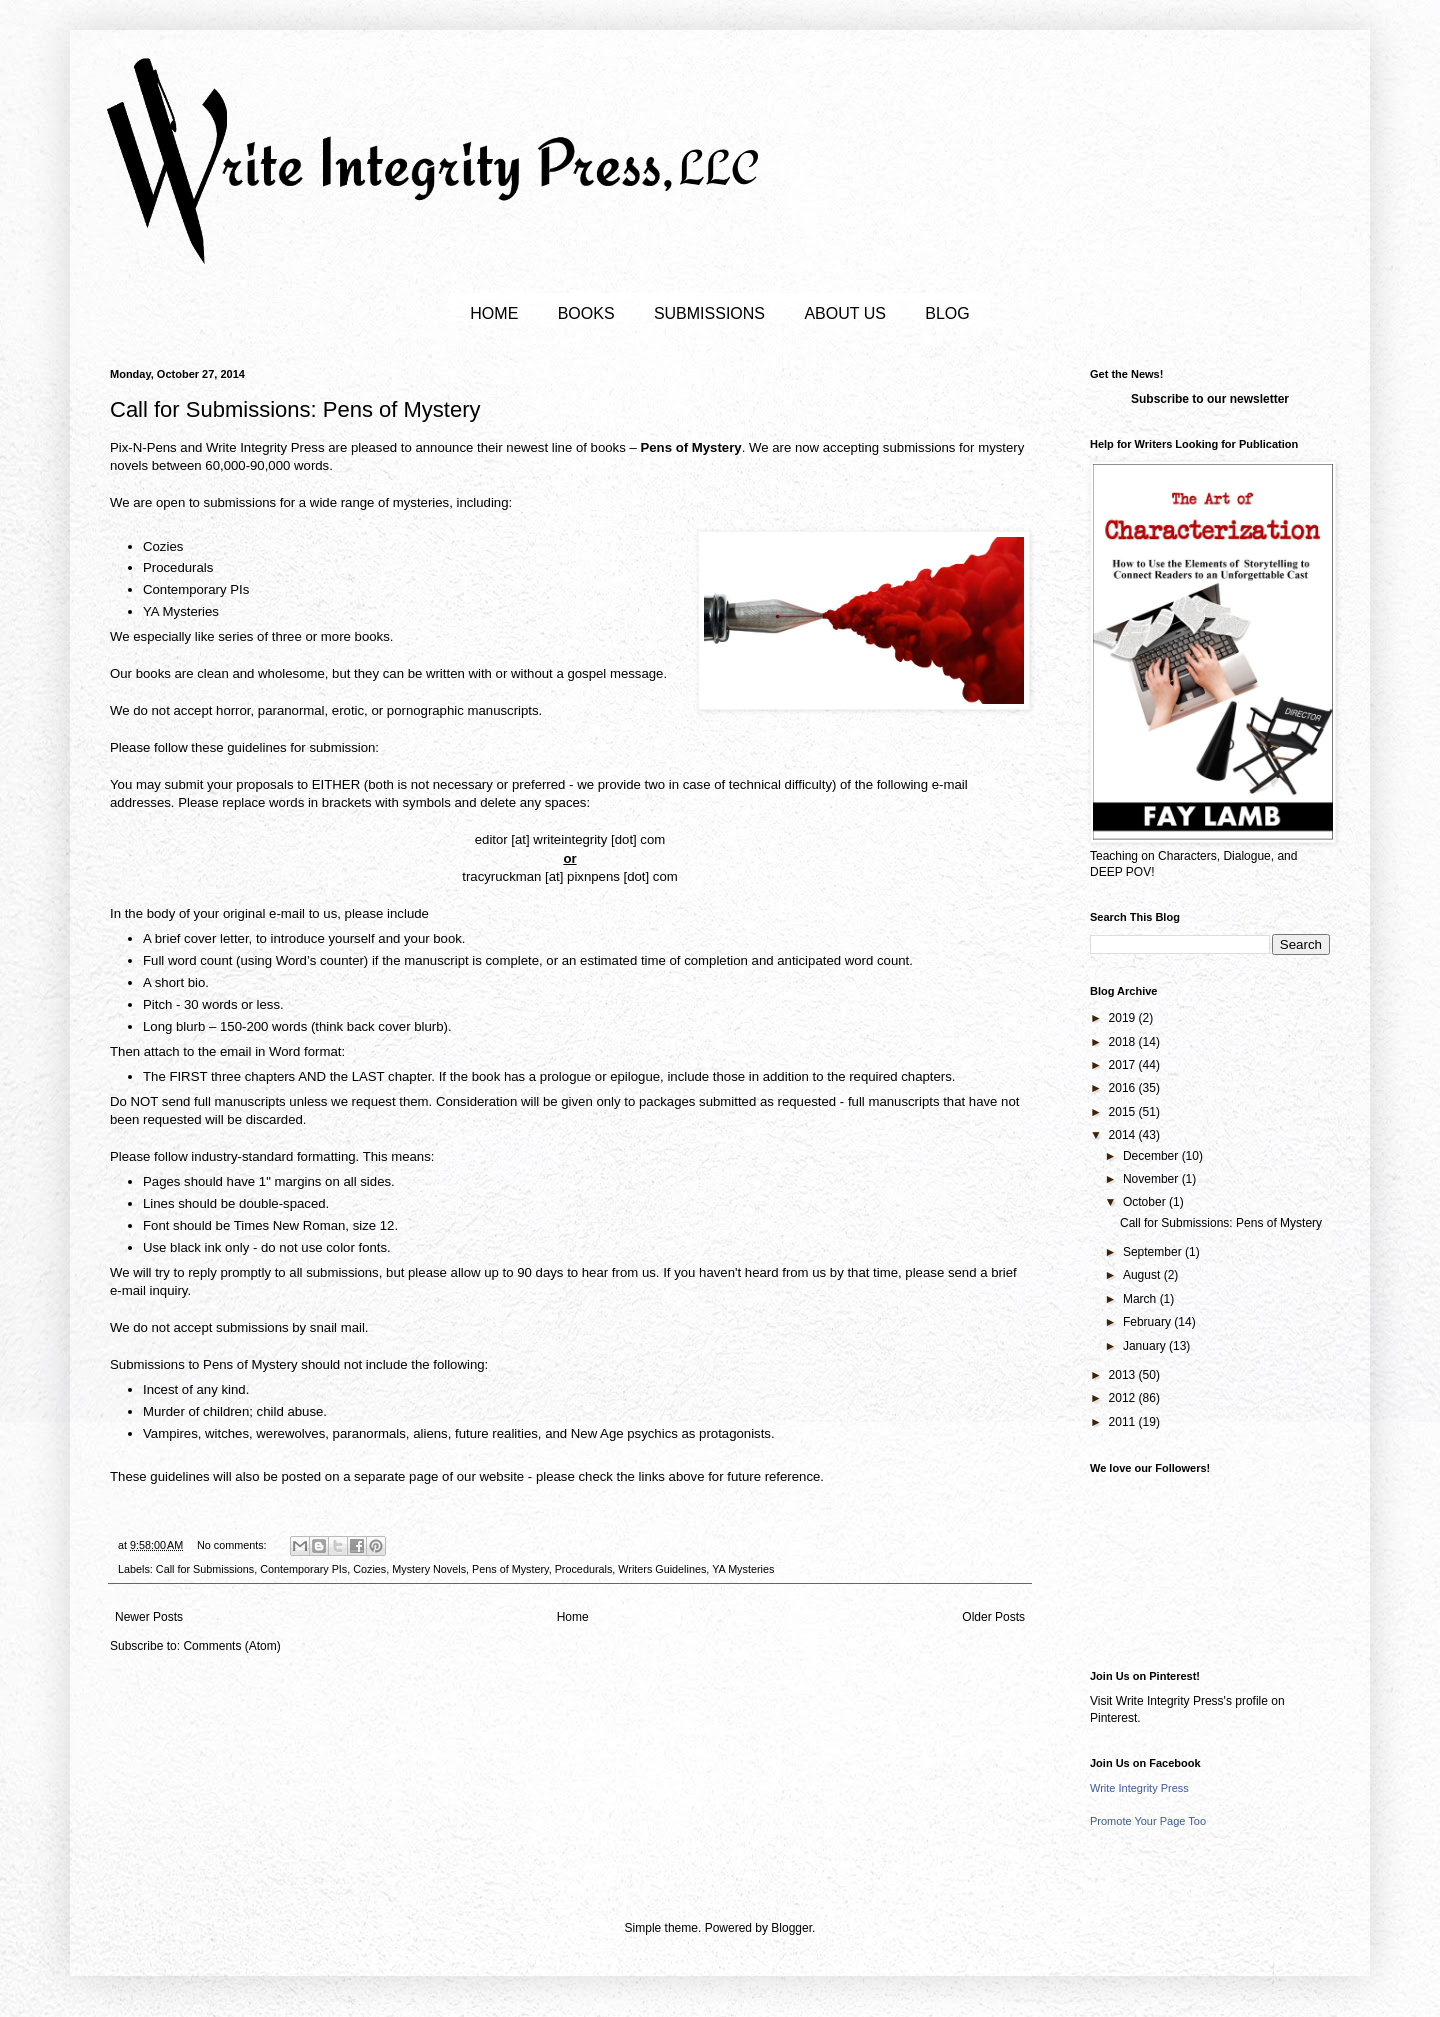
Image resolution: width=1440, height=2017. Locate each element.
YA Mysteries (743, 1569)
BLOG (947, 313)
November (1152, 1179)
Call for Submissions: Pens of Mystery (295, 409)
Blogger (791, 1928)
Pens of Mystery (510, 1569)
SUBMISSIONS (709, 313)
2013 (1124, 1375)
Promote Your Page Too (1148, 1821)
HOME (494, 313)
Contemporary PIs (303, 1569)
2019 (1124, 1018)
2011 (1124, 1422)
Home (573, 1617)
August (1143, 1275)
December (1152, 1156)
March (1141, 1299)
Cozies (369, 1569)
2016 (1124, 1088)
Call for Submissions (205, 1569)
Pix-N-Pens (143, 447)
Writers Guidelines (662, 1569)
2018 (1124, 1042)
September (1154, 1252)
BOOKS (586, 313)
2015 (1124, 1112)
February (1148, 1322)
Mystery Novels (429, 1569)
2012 (1124, 1398)
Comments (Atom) (231, 1646)
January (1146, 1346)
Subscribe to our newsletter (1210, 399)
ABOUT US (845, 313)
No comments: (233, 1545)
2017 (1124, 1065)
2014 (1124, 1135)
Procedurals (584, 1569)
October (1146, 1202)
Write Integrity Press (1139, 1788)
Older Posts (993, 1617)
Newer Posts (149, 1617)
